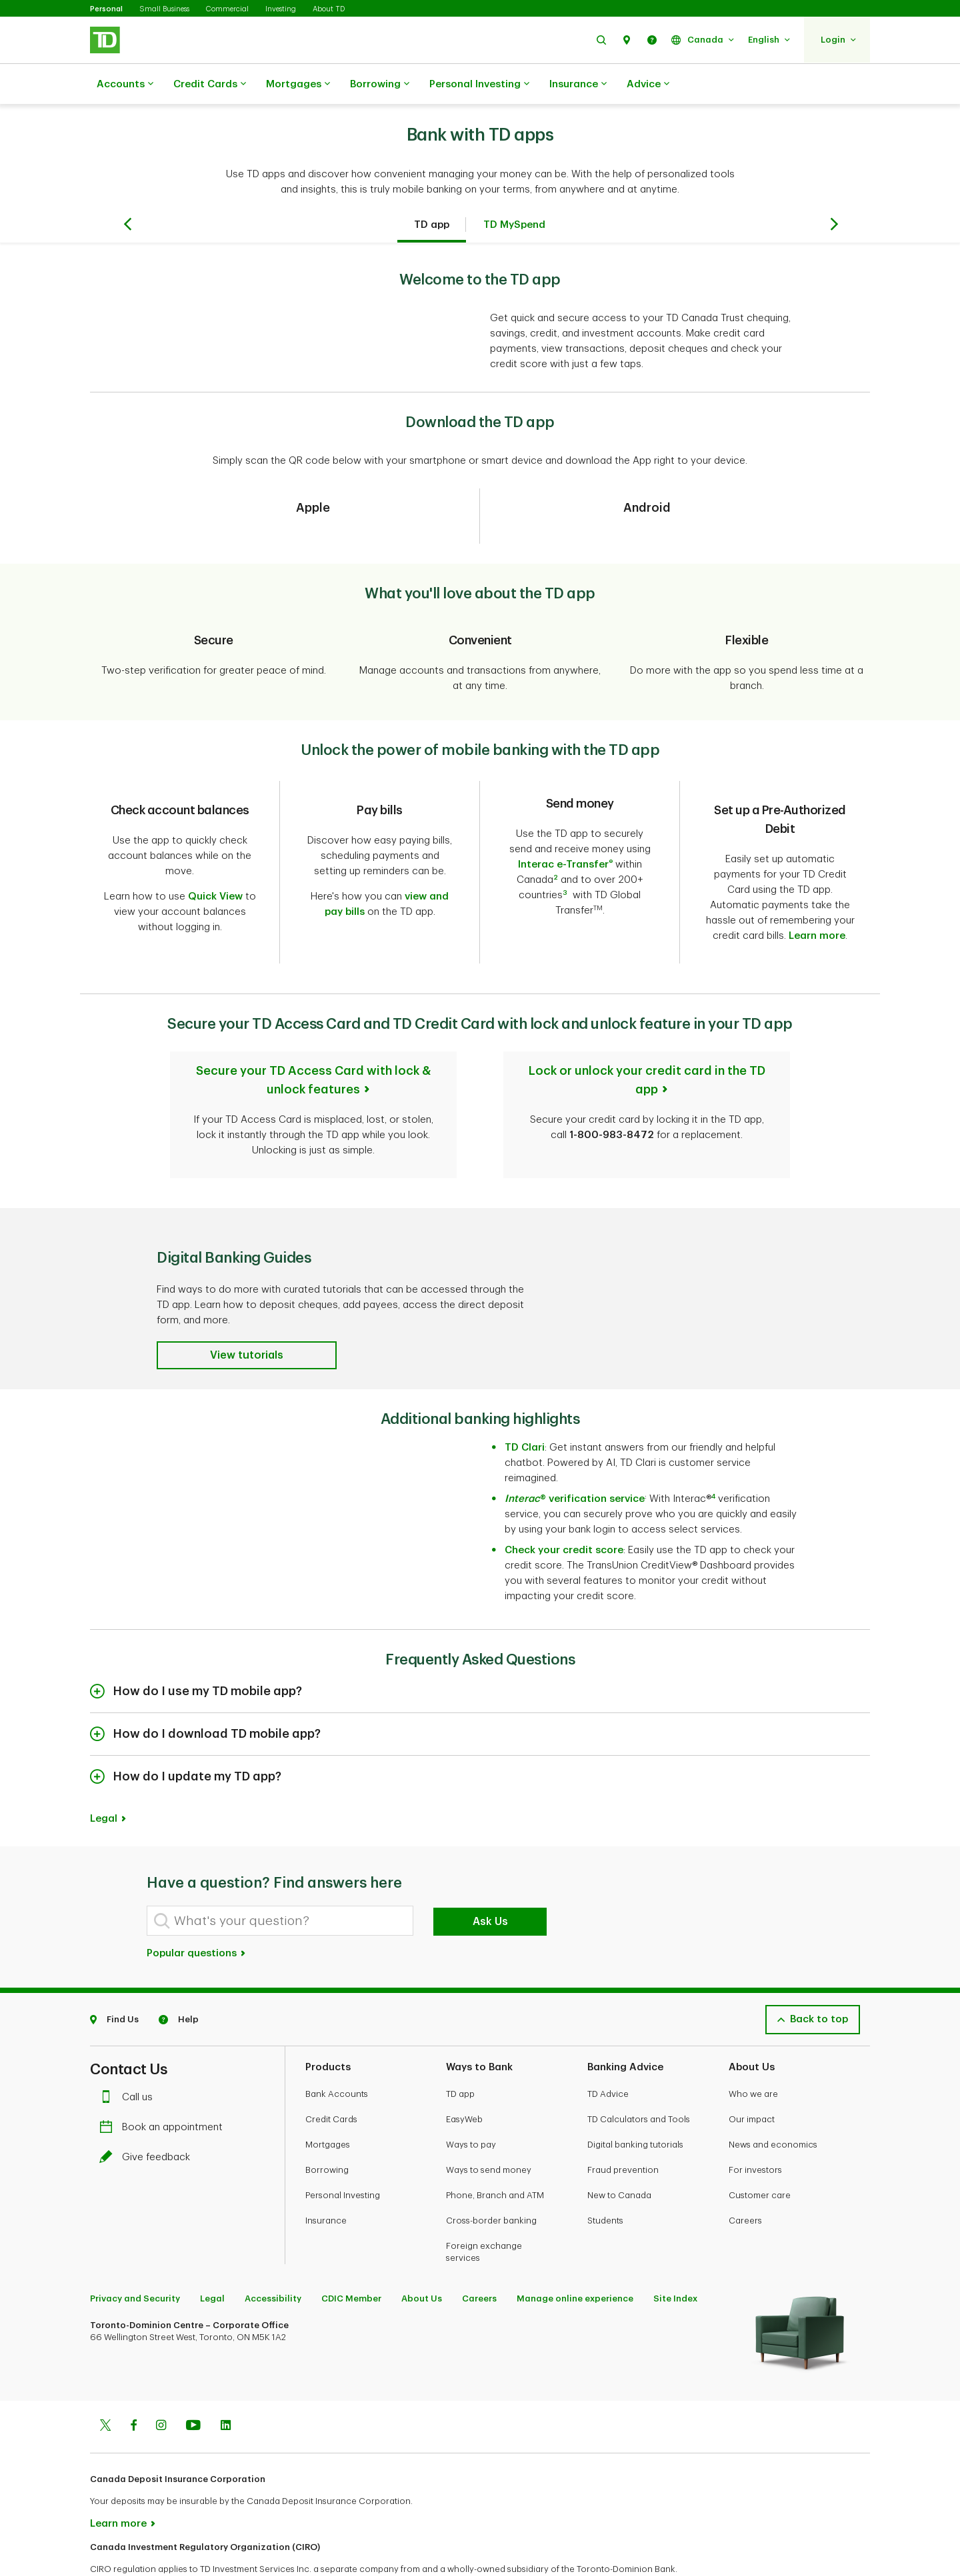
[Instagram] (161, 2383)
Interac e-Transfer (565, 831)
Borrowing (379, 85)
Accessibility (273, 2255)
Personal (106, 9)
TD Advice (608, 2050)
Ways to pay (471, 2101)
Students (605, 2177)
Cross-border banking (491, 2177)
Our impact (752, 2076)
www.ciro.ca (120, 2548)
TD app (431, 192)
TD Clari (525, 1404)
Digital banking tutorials (635, 2101)
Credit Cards (209, 85)
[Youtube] (193, 2383)
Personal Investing (479, 85)
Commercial (227, 9)
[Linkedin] (226, 2383)
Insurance (578, 85)
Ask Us (490, 1878)
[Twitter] (105, 2383)
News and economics (773, 2101)
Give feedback (148, 2114)
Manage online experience (575, 2255)
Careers (745, 2177)
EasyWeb (464, 2076)
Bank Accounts (336, 2050)
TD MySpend (514, 192)
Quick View (215, 863)
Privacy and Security (135, 2255)
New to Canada (619, 2152)
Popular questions (197, 1910)
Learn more (817, 903)
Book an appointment (164, 2084)
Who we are (753, 2050)
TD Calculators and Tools (638, 2076)
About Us (421, 2255)
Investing (280, 9)
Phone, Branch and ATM (495, 2152)
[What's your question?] (280, 1877)
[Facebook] (133, 2383)
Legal (103, 1775)
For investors (755, 2126)
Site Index (675, 2255)
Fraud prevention (623, 2126)
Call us (129, 2054)
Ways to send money (488, 2126)
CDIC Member (351, 2255)
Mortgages (298, 85)
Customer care (760, 2152)
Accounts (125, 85)
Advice (648, 85)
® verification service (575, 1456)
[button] (601, 40)
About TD (329, 9)
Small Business (164, 9)
